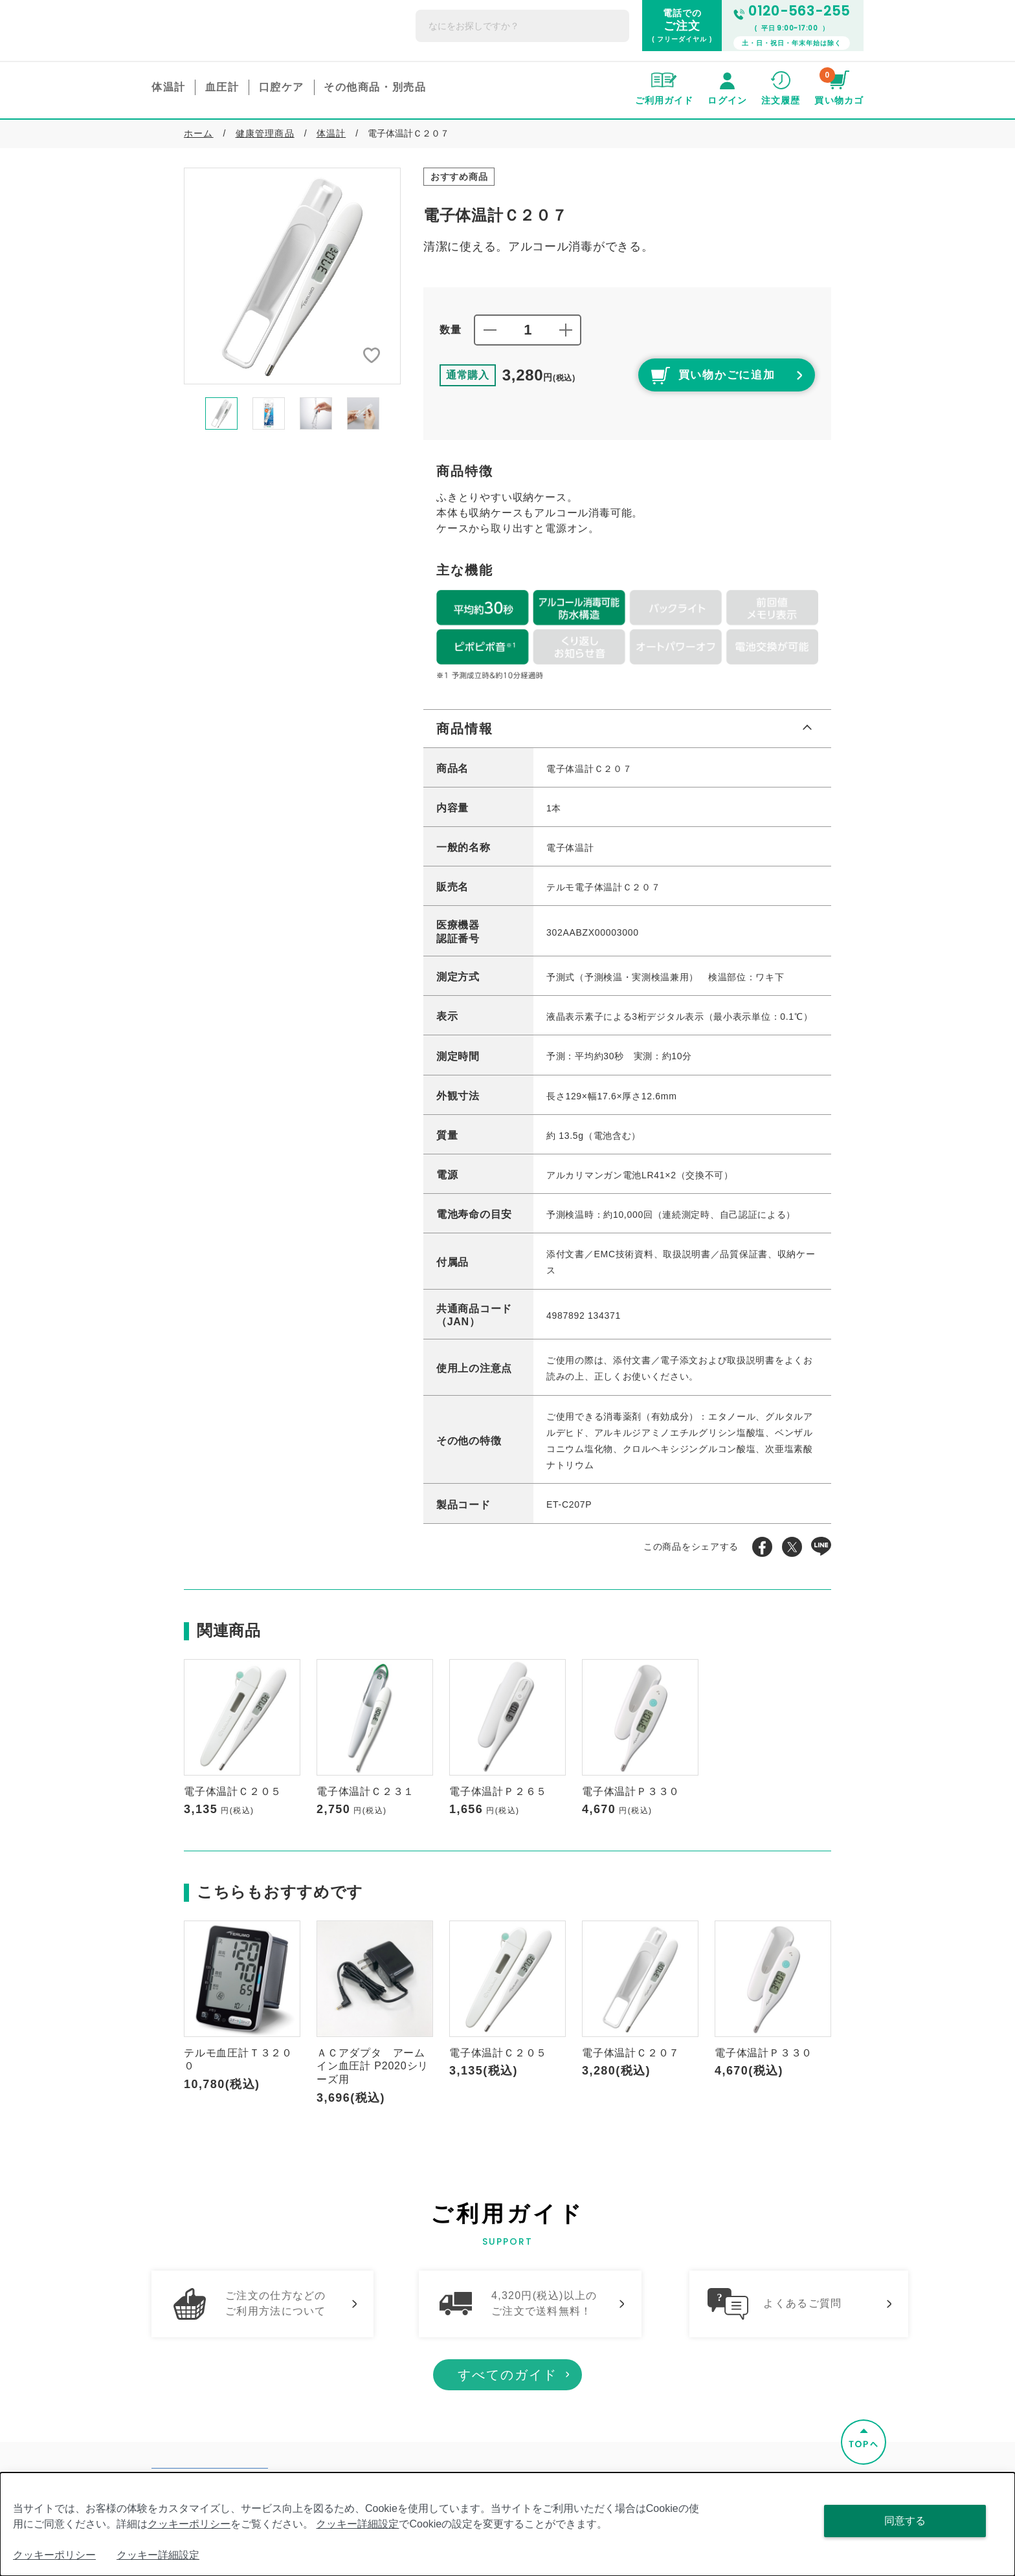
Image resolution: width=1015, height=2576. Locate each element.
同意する (905, 2520)
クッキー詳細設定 (357, 2523)
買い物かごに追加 (694, 377)
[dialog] (507, 2524)
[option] (292, 276)
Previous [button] (174, 413)
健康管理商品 (265, 133)
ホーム (199, 133)
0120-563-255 (791, 11)
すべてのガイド (507, 2395)
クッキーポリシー (189, 2523)
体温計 (331, 133)
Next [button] (410, 413)
